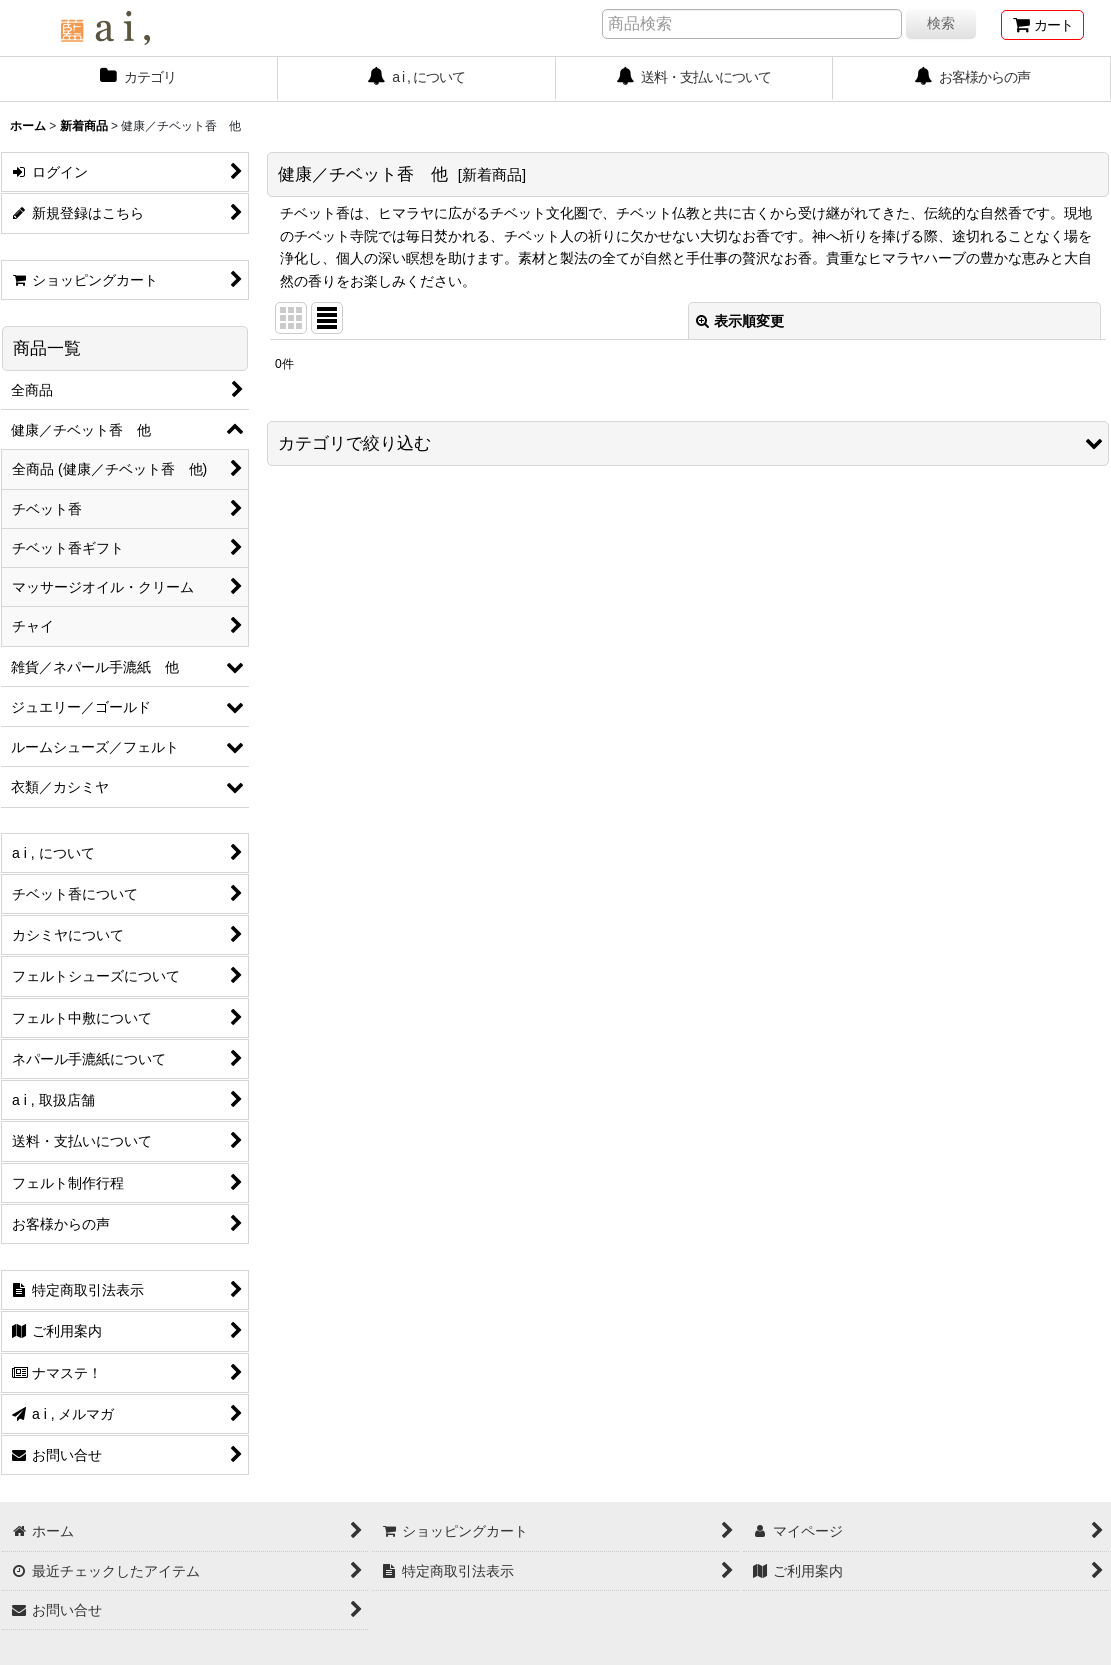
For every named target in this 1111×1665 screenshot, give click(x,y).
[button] (688, 443)
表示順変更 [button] (740, 321)
